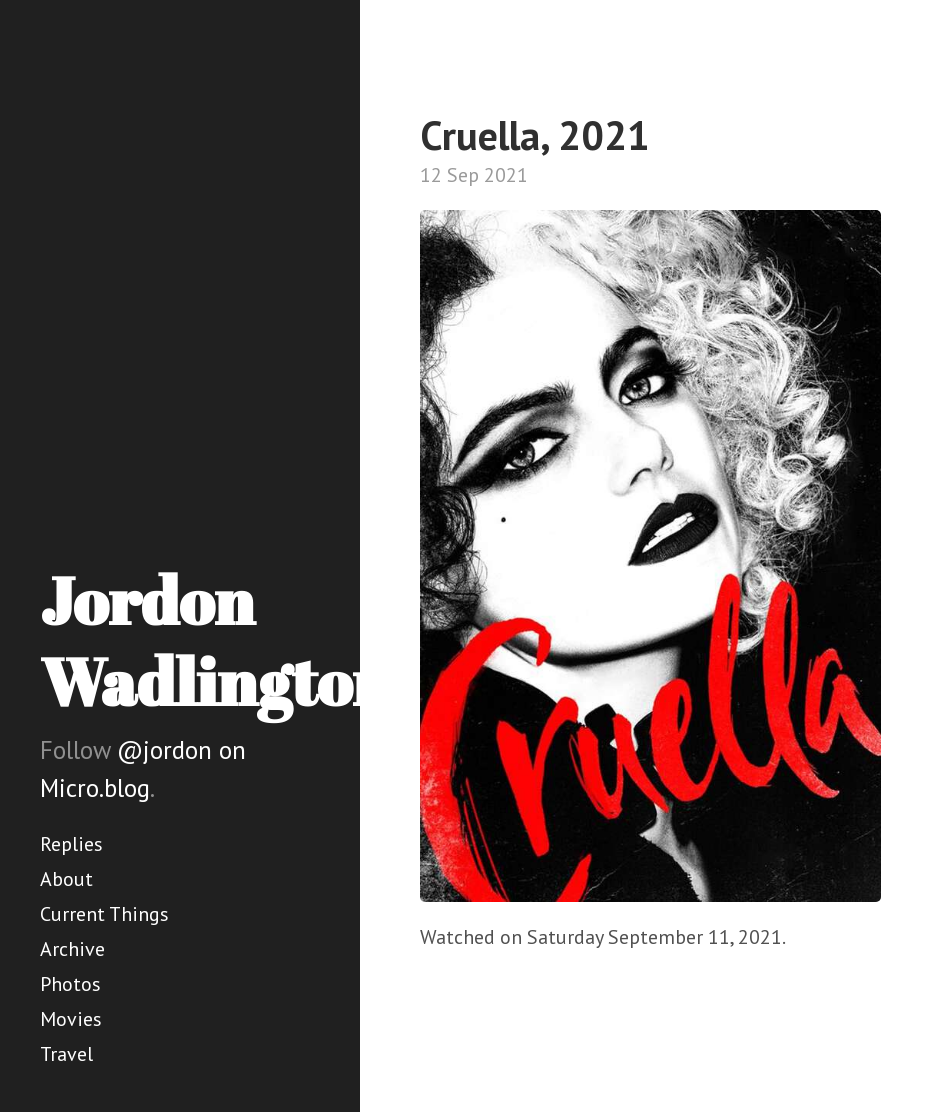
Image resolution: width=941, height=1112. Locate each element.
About (66, 879)
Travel (66, 1054)
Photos (70, 984)
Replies (71, 844)
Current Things (104, 914)
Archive (72, 949)
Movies (71, 1019)
